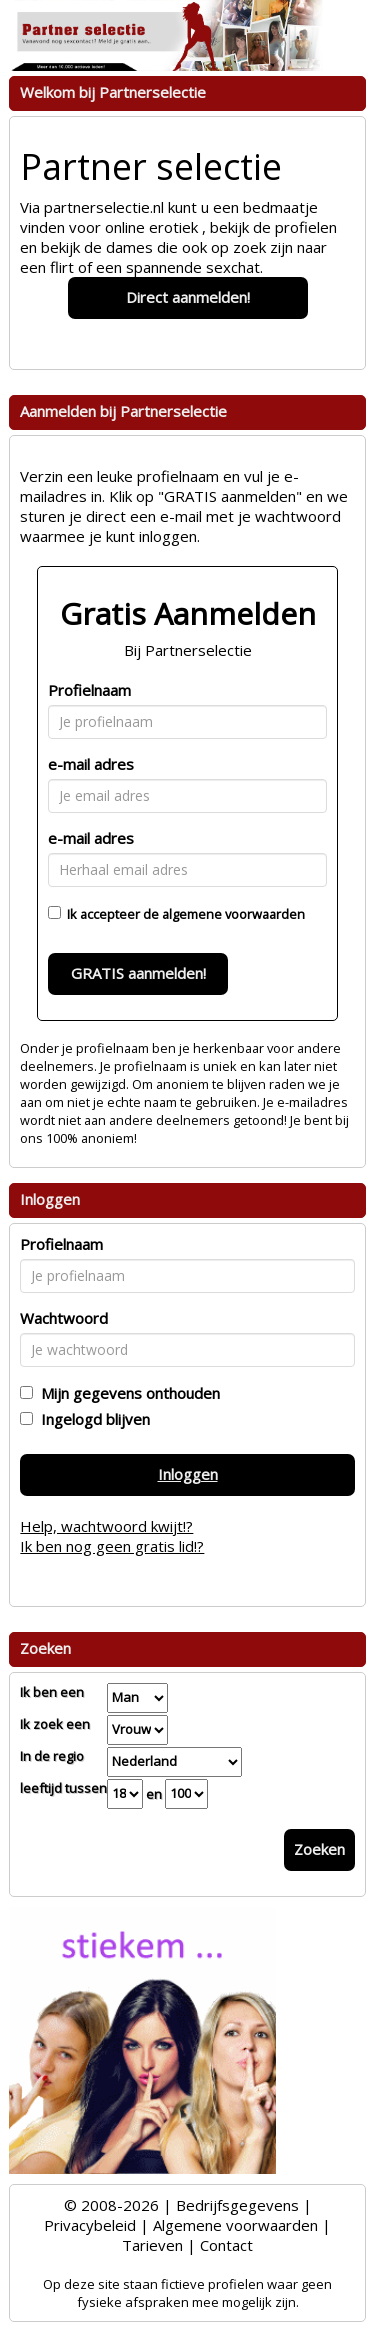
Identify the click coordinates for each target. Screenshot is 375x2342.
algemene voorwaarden (233, 914)
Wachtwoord (64, 1318)
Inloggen (188, 1474)
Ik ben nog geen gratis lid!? (112, 1546)
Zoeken (319, 1849)
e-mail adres (91, 764)
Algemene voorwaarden (235, 2225)
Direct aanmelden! (188, 297)
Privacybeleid (90, 2225)
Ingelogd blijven (91, 1419)
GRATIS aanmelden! (138, 973)
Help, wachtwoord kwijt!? (106, 1526)
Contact (226, 2245)
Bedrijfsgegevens (237, 2205)
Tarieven (152, 2245)
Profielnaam (89, 690)
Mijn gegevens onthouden (126, 1393)
